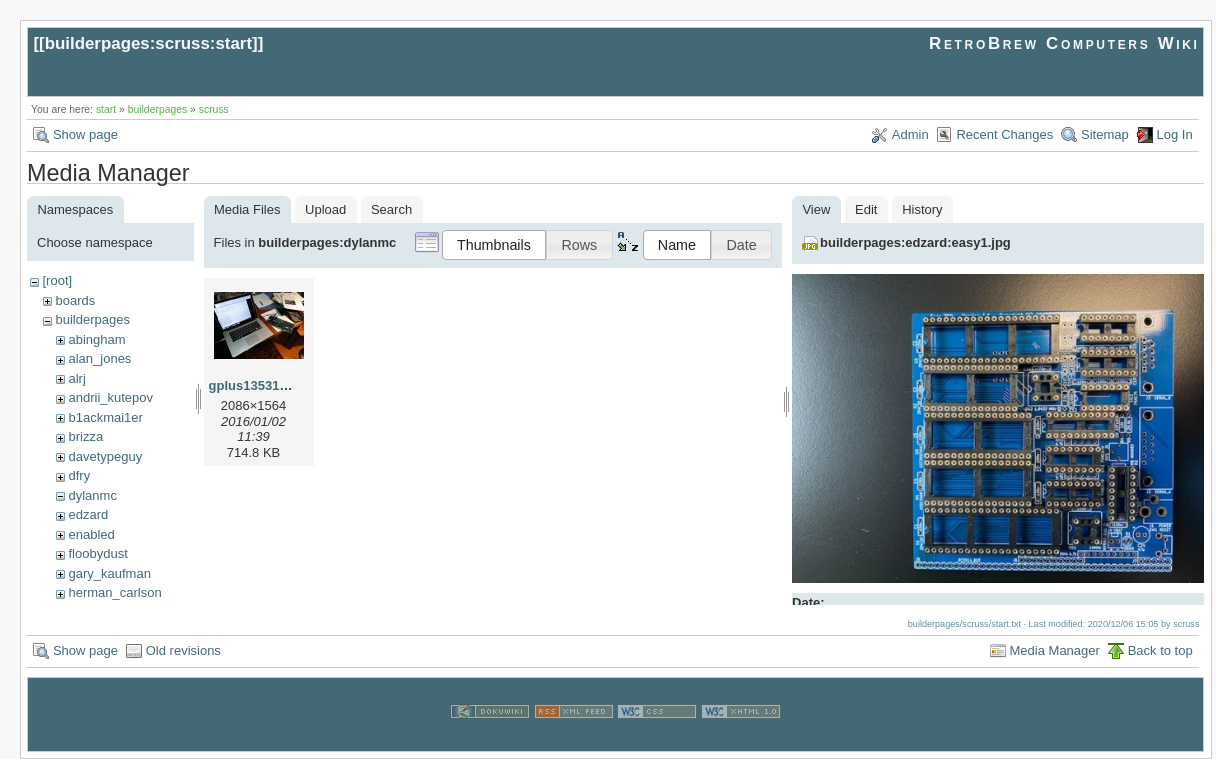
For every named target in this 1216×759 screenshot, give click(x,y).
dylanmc (92, 495)
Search (391, 209)
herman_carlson (114, 592)
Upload (325, 209)
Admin (910, 134)
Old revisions (183, 650)
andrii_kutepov (110, 397)
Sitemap (1105, 134)
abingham (96, 339)
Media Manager (1055, 650)
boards (75, 300)
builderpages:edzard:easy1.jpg (915, 242)
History (922, 209)
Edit (866, 209)
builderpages (158, 109)
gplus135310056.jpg (270, 385)
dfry (79, 475)
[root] (57, 280)
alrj (76, 378)
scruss (214, 109)
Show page (85, 134)
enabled (91, 534)
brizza (85, 436)
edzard (88, 514)
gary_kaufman (109, 573)
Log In (1175, 134)
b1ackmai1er (105, 417)
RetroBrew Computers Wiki (1064, 43)
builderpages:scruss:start (148, 43)
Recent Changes (1004, 134)
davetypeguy (105, 456)
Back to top (1160, 650)
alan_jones (99, 358)
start (106, 109)
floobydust (97, 553)
